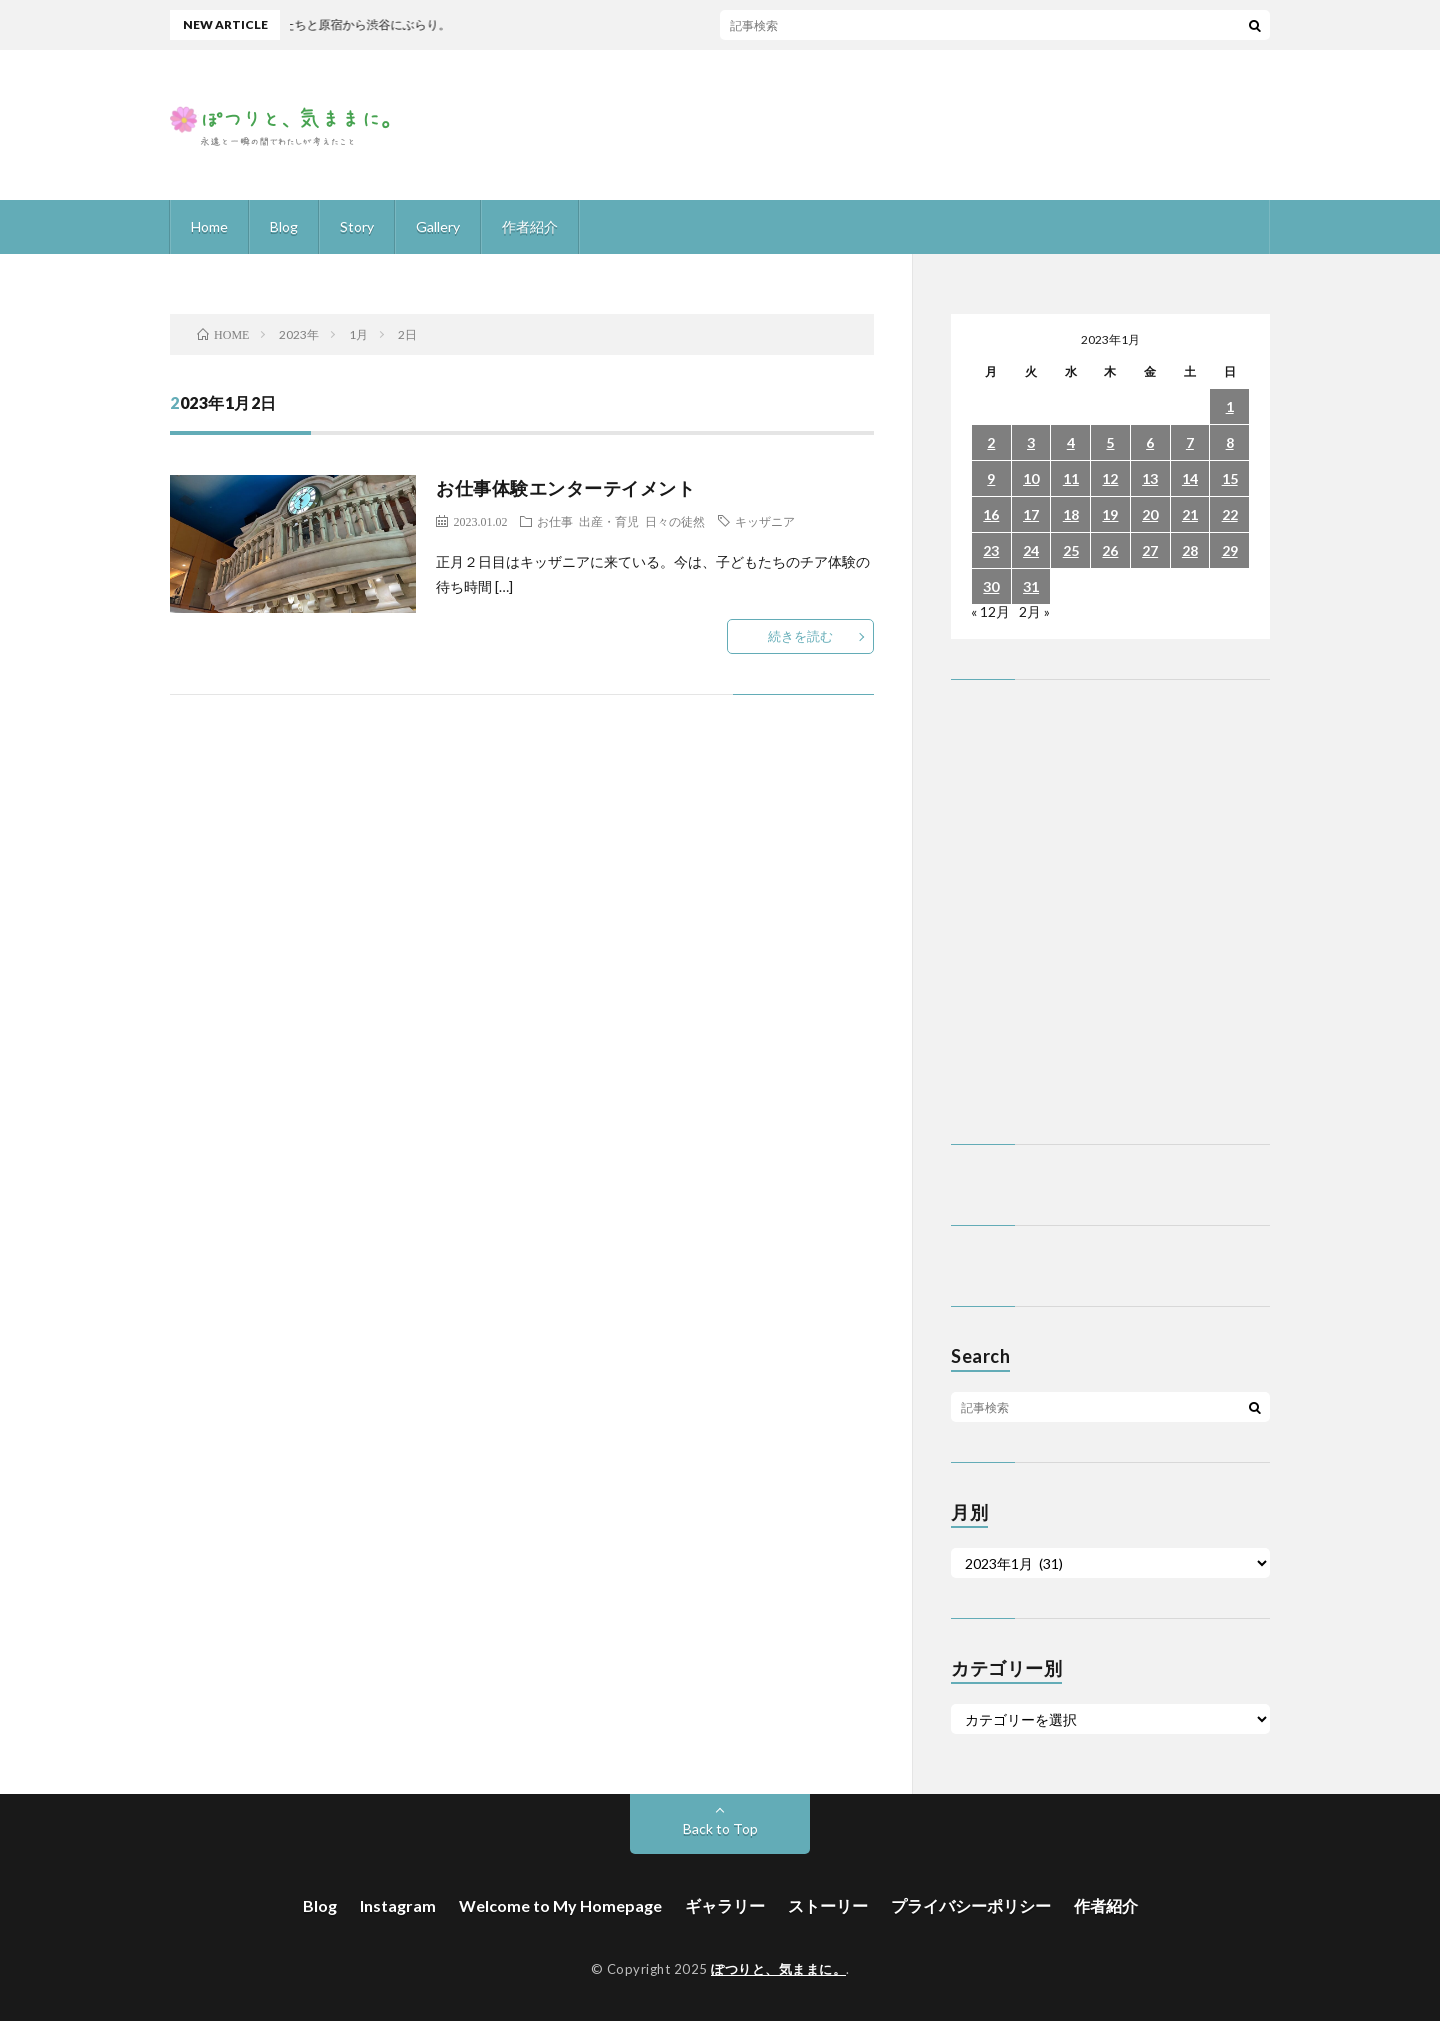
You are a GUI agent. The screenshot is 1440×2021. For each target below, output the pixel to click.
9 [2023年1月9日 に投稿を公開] (991, 478)
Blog (284, 226)
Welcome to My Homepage (560, 1905)
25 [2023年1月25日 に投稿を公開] (1071, 550)
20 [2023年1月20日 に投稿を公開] (1150, 514)
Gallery (438, 226)
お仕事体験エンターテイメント (565, 488)
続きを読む (800, 636)
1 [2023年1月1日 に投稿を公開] (1230, 406)
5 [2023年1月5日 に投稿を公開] (1110, 442)
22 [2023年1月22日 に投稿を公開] (1230, 514)
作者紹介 (530, 226)
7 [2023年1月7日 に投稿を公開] (1190, 442)
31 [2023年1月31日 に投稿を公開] (1031, 586)
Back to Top (720, 1828)
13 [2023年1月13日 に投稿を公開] (1150, 478)
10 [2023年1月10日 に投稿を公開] (1031, 478)
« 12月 (990, 611)
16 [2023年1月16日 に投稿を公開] (991, 514)
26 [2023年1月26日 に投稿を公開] (1110, 550)
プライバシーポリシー (971, 1905)
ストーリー (828, 1905)
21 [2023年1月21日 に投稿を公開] (1190, 514)
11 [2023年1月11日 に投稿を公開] (1071, 478)
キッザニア (765, 521)
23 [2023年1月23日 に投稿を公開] (991, 550)
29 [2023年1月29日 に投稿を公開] (1230, 550)
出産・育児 (609, 521)
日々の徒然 (675, 521)
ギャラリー (725, 1905)
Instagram (398, 1905)
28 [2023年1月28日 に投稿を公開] (1190, 550)
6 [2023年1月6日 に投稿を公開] (1150, 442)
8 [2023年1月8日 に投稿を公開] (1230, 442)
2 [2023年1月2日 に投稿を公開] (991, 442)
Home (209, 226)
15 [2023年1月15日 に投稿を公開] (1230, 478)
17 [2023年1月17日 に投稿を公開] (1031, 514)
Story (357, 226)
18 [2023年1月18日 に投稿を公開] (1071, 514)
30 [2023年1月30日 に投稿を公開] (991, 586)
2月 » (1034, 611)
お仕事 (555, 521)
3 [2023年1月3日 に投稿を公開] (1031, 442)
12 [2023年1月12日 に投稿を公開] (1110, 478)
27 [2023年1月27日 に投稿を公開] (1150, 550)
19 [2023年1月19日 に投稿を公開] (1110, 514)
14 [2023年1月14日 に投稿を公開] (1190, 478)
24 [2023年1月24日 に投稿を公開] (1031, 550)
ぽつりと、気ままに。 (778, 1969)
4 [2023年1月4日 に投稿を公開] (1071, 442)
